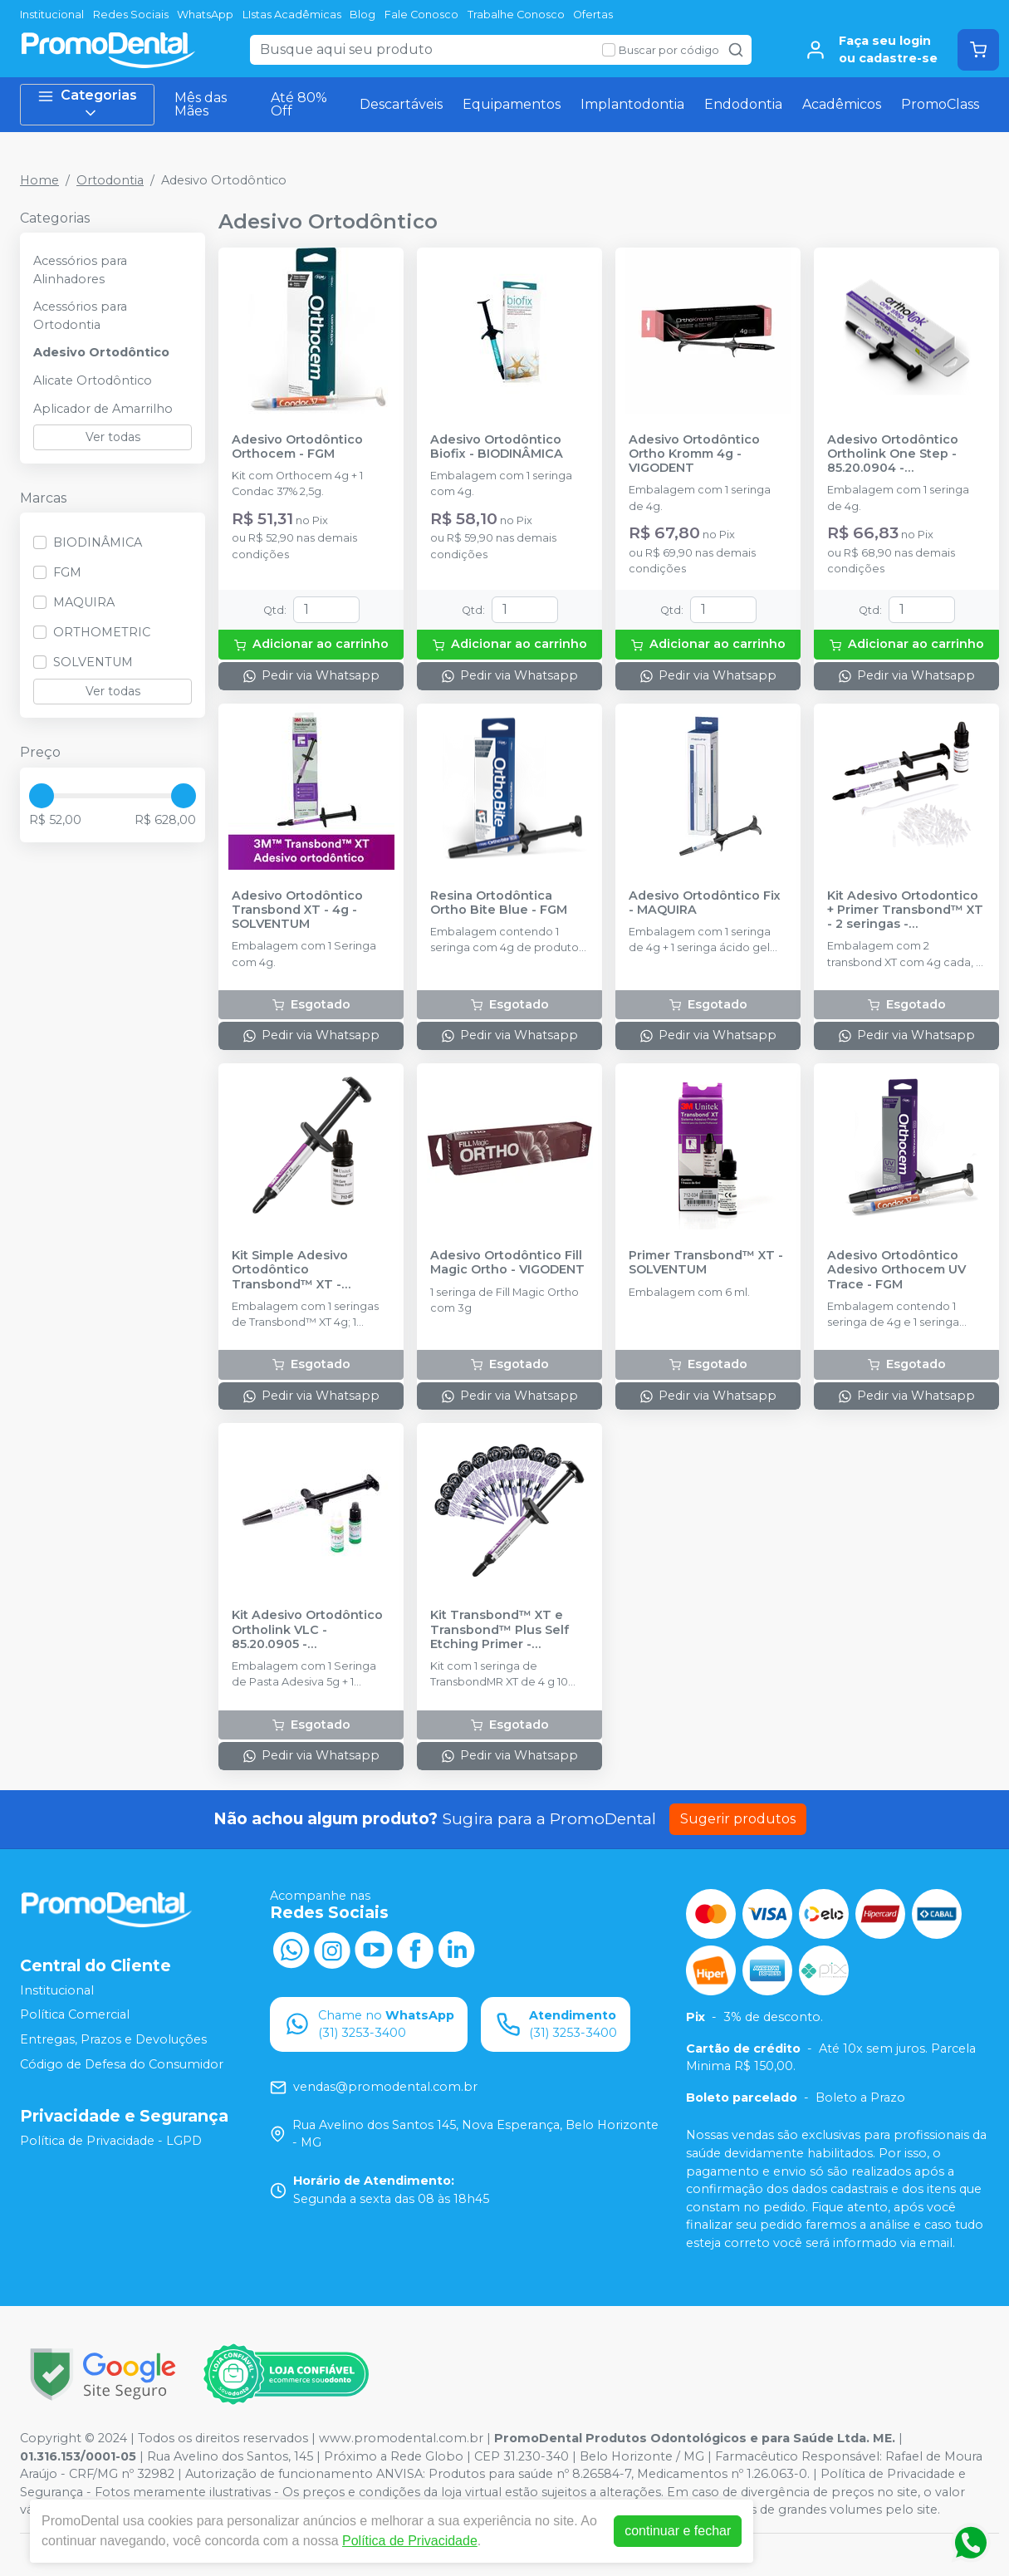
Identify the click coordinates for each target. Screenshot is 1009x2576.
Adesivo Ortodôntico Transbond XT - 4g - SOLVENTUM (297, 910)
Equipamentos (512, 104)
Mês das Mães (200, 104)
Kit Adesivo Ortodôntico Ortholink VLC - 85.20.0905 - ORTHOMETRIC (307, 1629)
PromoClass (940, 104)
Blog (362, 14)
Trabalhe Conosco (516, 14)
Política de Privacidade (410, 2541)
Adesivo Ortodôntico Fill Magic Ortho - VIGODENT (507, 1263)
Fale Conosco (421, 14)
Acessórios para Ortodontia (80, 315)
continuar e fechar (678, 2531)
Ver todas (113, 436)
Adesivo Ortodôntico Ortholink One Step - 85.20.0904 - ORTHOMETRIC (892, 454)
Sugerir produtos (738, 1819)
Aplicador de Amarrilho (103, 408)
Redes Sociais (131, 14)
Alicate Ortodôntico (92, 380)
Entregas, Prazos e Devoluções (113, 2039)
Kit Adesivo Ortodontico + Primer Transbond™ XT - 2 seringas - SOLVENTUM (905, 910)
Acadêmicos (841, 104)
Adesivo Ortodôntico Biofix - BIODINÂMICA (496, 447)
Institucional (52, 14)
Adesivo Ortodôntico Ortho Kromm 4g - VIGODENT (694, 454)
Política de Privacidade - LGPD (111, 2140)
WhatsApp (205, 14)
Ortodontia (110, 180)
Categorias (87, 104)
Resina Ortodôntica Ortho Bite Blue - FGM (498, 903)
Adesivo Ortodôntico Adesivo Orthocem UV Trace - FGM (896, 1270)
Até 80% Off (299, 104)
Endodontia (743, 104)
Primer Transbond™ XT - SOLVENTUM (706, 1263)
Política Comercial (75, 2014)
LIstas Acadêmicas (291, 14)
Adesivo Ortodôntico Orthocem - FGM (297, 447)
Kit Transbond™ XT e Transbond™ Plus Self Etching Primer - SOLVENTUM (499, 1629)
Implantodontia (632, 104)
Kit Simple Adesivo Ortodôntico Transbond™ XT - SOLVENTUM (290, 1270)
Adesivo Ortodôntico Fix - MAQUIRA (705, 903)
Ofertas (593, 14)
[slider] (41, 795)
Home (39, 180)
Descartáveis (401, 104)
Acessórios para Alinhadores (80, 270)
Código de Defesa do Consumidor (121, 2064)
